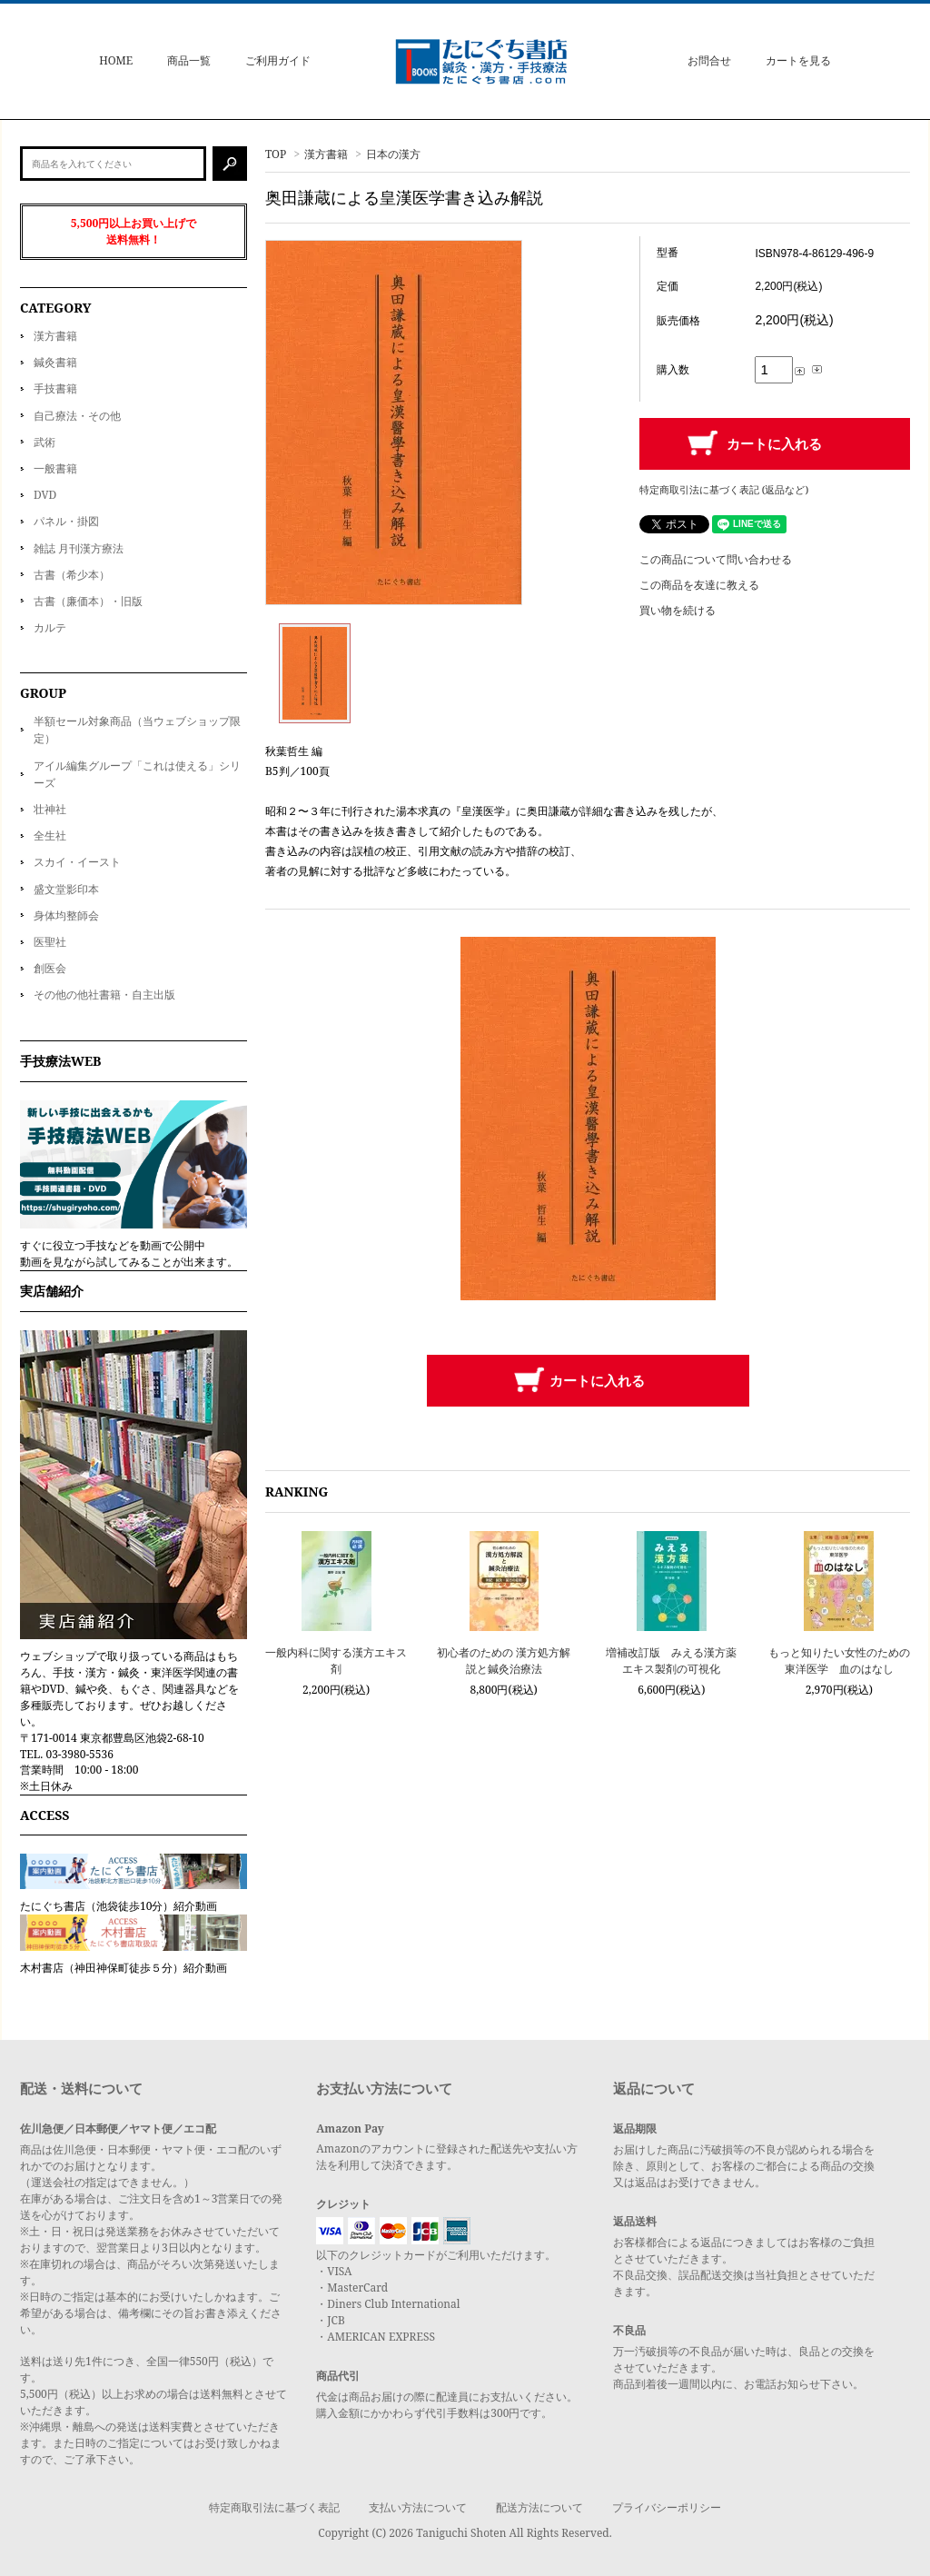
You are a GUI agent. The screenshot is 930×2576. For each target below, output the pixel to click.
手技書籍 (55, 388)
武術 (44, 442)
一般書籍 (55, 468)
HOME (116, 60)
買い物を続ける (677, 610)
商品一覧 (189, 60)
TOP (275, 154)
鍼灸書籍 (55, 362)
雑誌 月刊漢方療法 (79, 548)
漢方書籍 (326, 154)
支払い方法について (418, 2507)
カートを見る (798, 60)
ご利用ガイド (278, 60)
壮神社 (50, 809)
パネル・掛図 (66, 521)
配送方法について (539, 2507)
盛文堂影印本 (66, 889)
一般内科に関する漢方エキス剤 (336, 1660)
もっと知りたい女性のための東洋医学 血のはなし (839, 1660)
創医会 (50, 968)
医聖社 (50, 942)
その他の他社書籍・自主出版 (104, 994)
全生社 (50, 835)
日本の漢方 (393, 154)
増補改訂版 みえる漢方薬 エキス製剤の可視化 (671, 1660)
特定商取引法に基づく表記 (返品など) (723, 489)
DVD (45, 494)
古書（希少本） (72, 574)
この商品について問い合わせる (715, 559)
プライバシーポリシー (666, 2507)
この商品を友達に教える (699, 584)
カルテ (50, 627)
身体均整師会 (66, 915)
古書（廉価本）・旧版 (88, 601)
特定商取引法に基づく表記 (274, 2507)
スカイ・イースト (77, 862)
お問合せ (709, 60)
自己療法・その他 (77, 415)
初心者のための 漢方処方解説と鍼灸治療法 (503, 1660)
